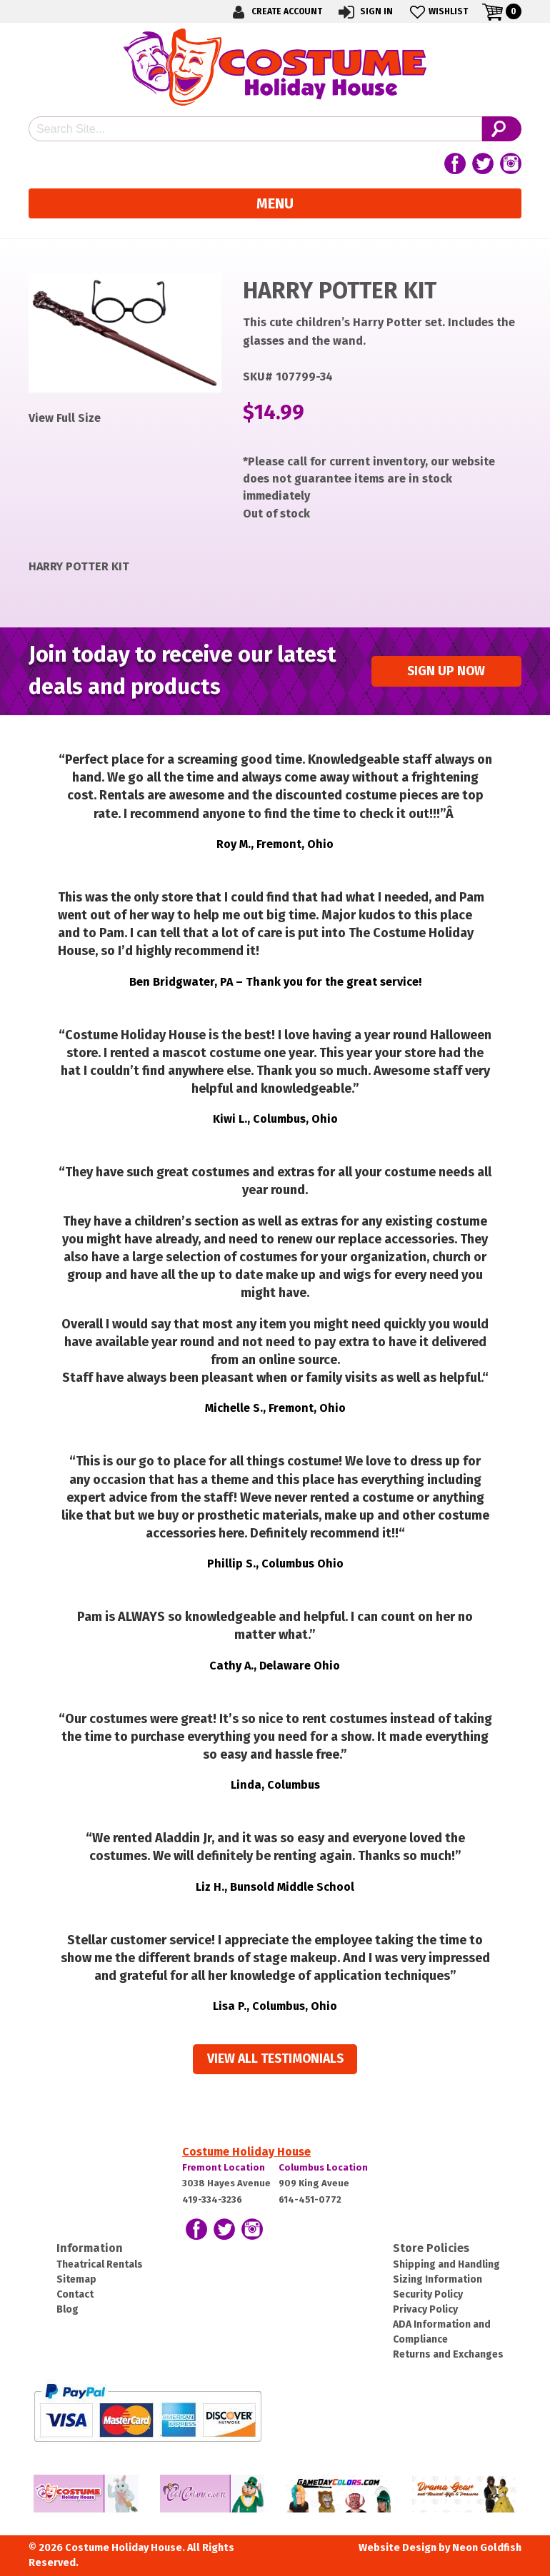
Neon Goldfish (486, 2548)
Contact (75, 2294)
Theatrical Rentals (99, 2264)
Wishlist (437, 12)
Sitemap (76, 2279)
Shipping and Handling (446, 2264)
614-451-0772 (310, 2199)
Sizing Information (437, 2279)
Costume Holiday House (246, 2151)
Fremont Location (223, 2167)
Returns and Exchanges (448, 2354)
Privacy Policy (425, 2309)
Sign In (364, 12)
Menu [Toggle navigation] (275, 203)
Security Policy (428, 2294)
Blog (67, 2309)
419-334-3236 (212, 2199)
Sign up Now (446, 671)
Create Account (275, 12)
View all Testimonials (275, 2058)
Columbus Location (323, 2167)
